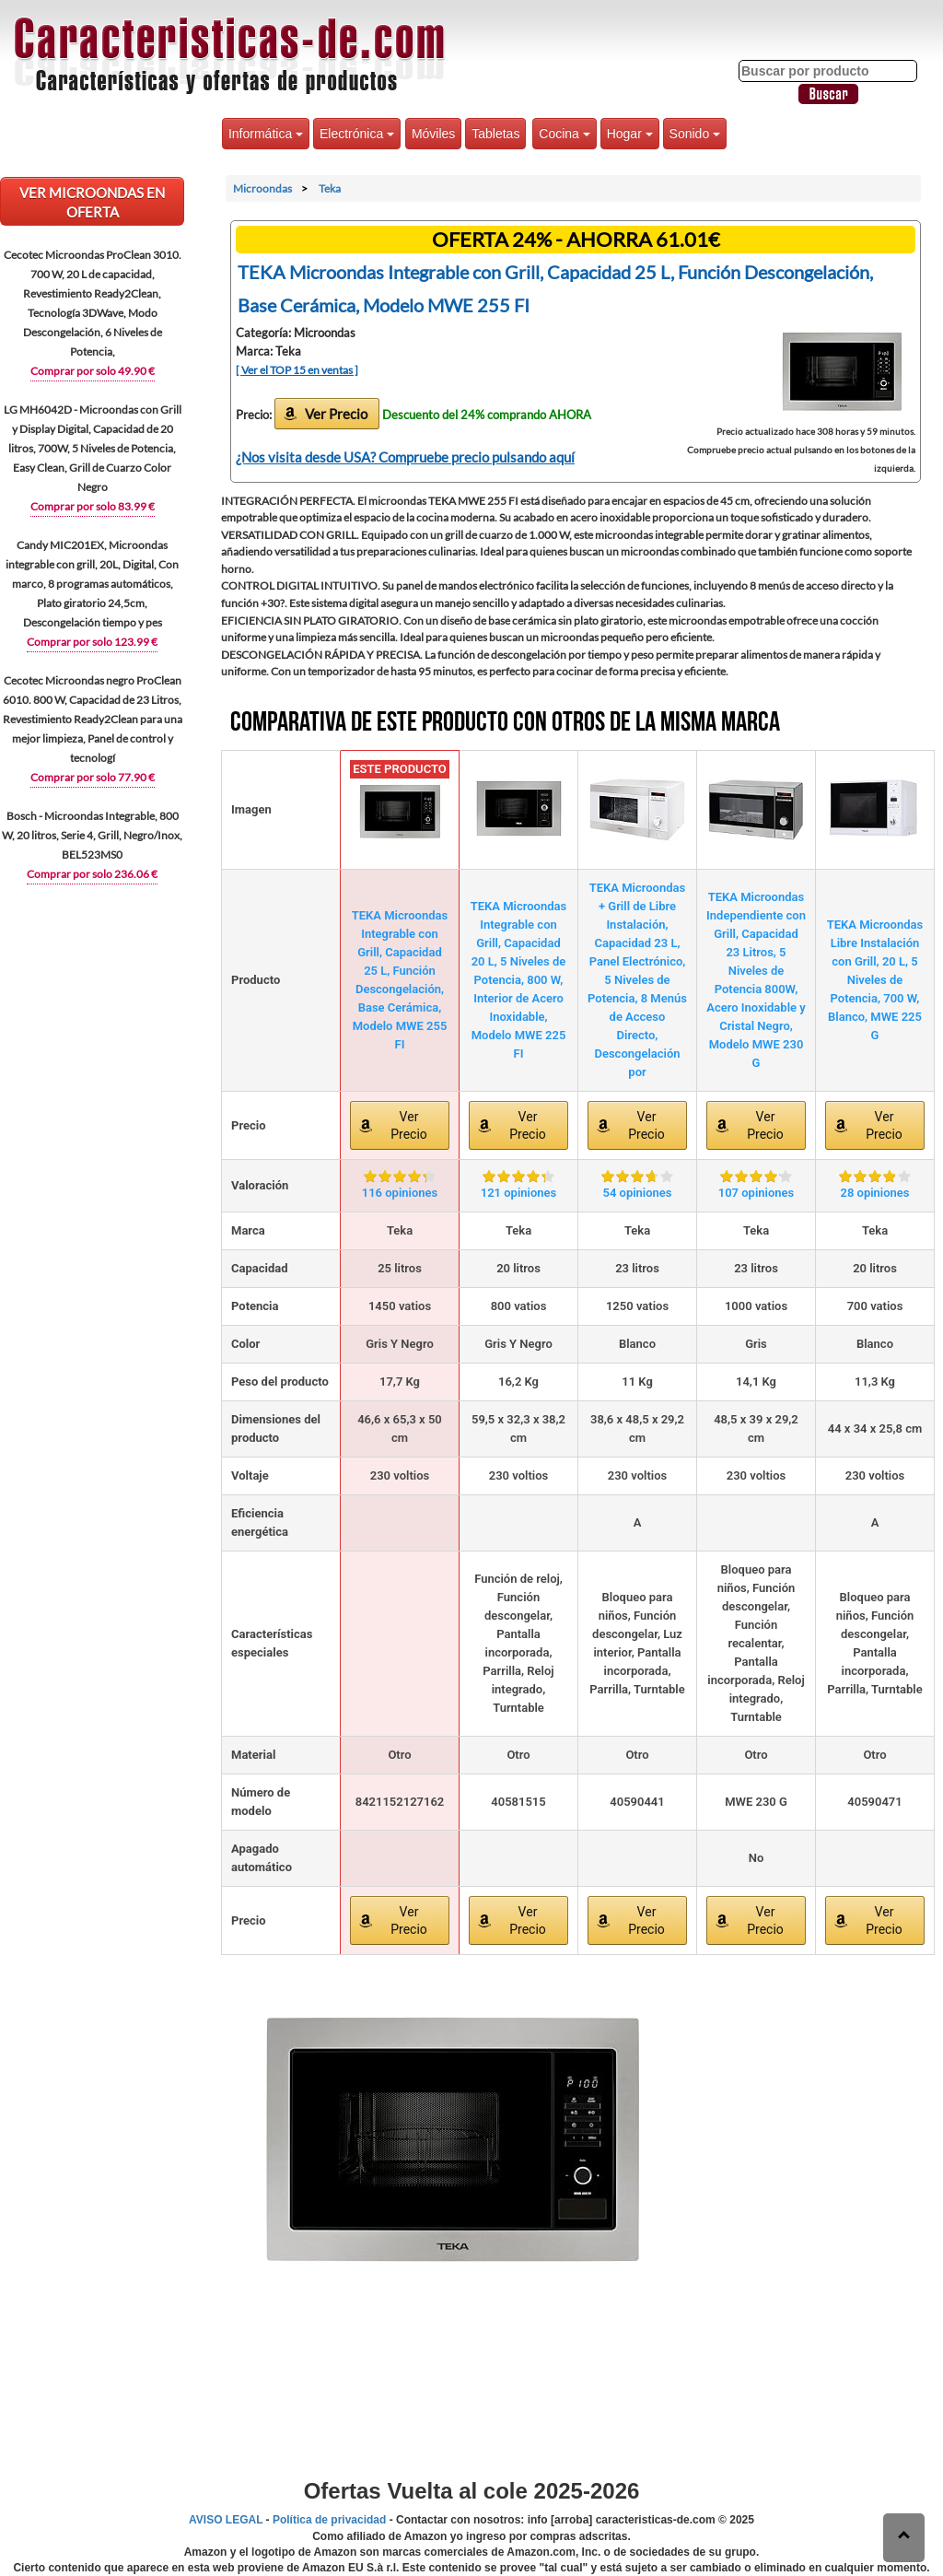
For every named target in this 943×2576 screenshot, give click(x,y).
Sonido (694, 133)
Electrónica (357, 133)
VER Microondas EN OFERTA (92, 202)
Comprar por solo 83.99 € (92, 506)
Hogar (630, 133)
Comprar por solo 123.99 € (92, 642)
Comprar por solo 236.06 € (92, 874)
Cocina (564, 133)
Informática (265, 133)
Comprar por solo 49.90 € (92, 371)
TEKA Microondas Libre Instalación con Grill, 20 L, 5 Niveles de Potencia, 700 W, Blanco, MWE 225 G (875, 980)
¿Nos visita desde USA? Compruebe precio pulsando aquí (405, 457)
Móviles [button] (433, 133)
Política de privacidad (329, 2519)
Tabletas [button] (495, 133)
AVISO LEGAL (225, 2519)
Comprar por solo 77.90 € (92, 777)
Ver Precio (336, 413)
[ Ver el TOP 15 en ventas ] (297, 370)
